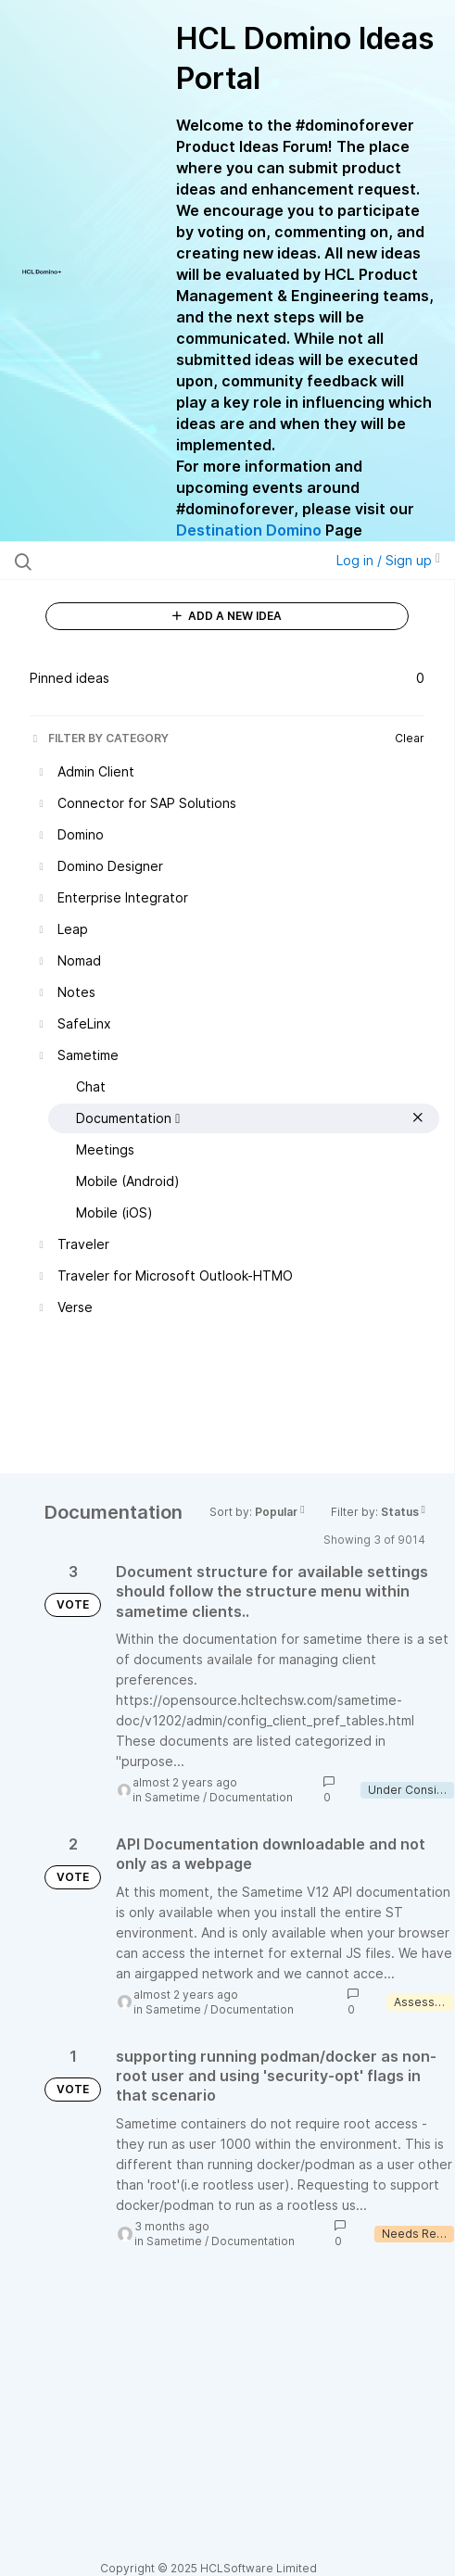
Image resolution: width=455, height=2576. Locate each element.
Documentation (251, 1797)
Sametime (172, 1797)
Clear (409, 738)
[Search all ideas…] (137, 560)
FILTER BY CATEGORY (99, 738)
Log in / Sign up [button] (388, 560)
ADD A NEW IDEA (227, 616)
